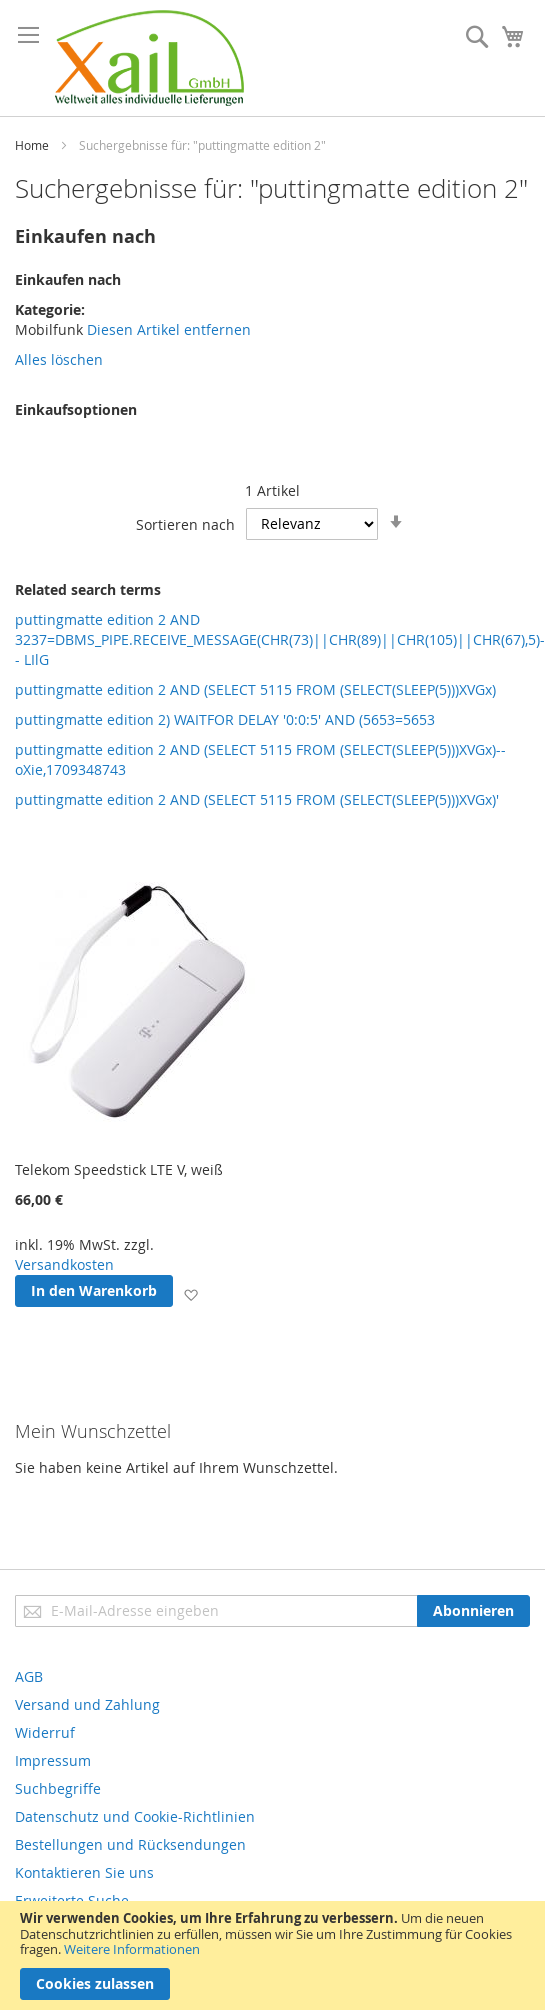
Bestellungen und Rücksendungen (130, 1844)
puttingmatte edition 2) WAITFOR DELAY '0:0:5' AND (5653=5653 (225, 719)
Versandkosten (64, 1264)
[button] (190, 1294)
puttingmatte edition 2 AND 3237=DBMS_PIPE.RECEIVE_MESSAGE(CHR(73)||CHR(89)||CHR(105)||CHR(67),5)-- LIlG (280, 639)
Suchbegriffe (58, 1788)
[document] (272, 1955)
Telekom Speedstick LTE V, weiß (119, 1169)
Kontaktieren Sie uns (84, 1872)
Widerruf (45, 1732)
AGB (29, 1676)
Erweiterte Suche (72, 1900)
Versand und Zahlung (87, 1704)
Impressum (53, 1760)
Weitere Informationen (132, 1949)
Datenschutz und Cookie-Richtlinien (135, 1816)
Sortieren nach (185, 523)
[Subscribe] (473, 1611)
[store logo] (149, 58)
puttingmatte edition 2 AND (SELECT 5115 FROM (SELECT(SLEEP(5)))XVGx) (255, 689)
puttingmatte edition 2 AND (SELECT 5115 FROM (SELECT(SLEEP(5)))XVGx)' (257, 799)
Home (32, 145)
